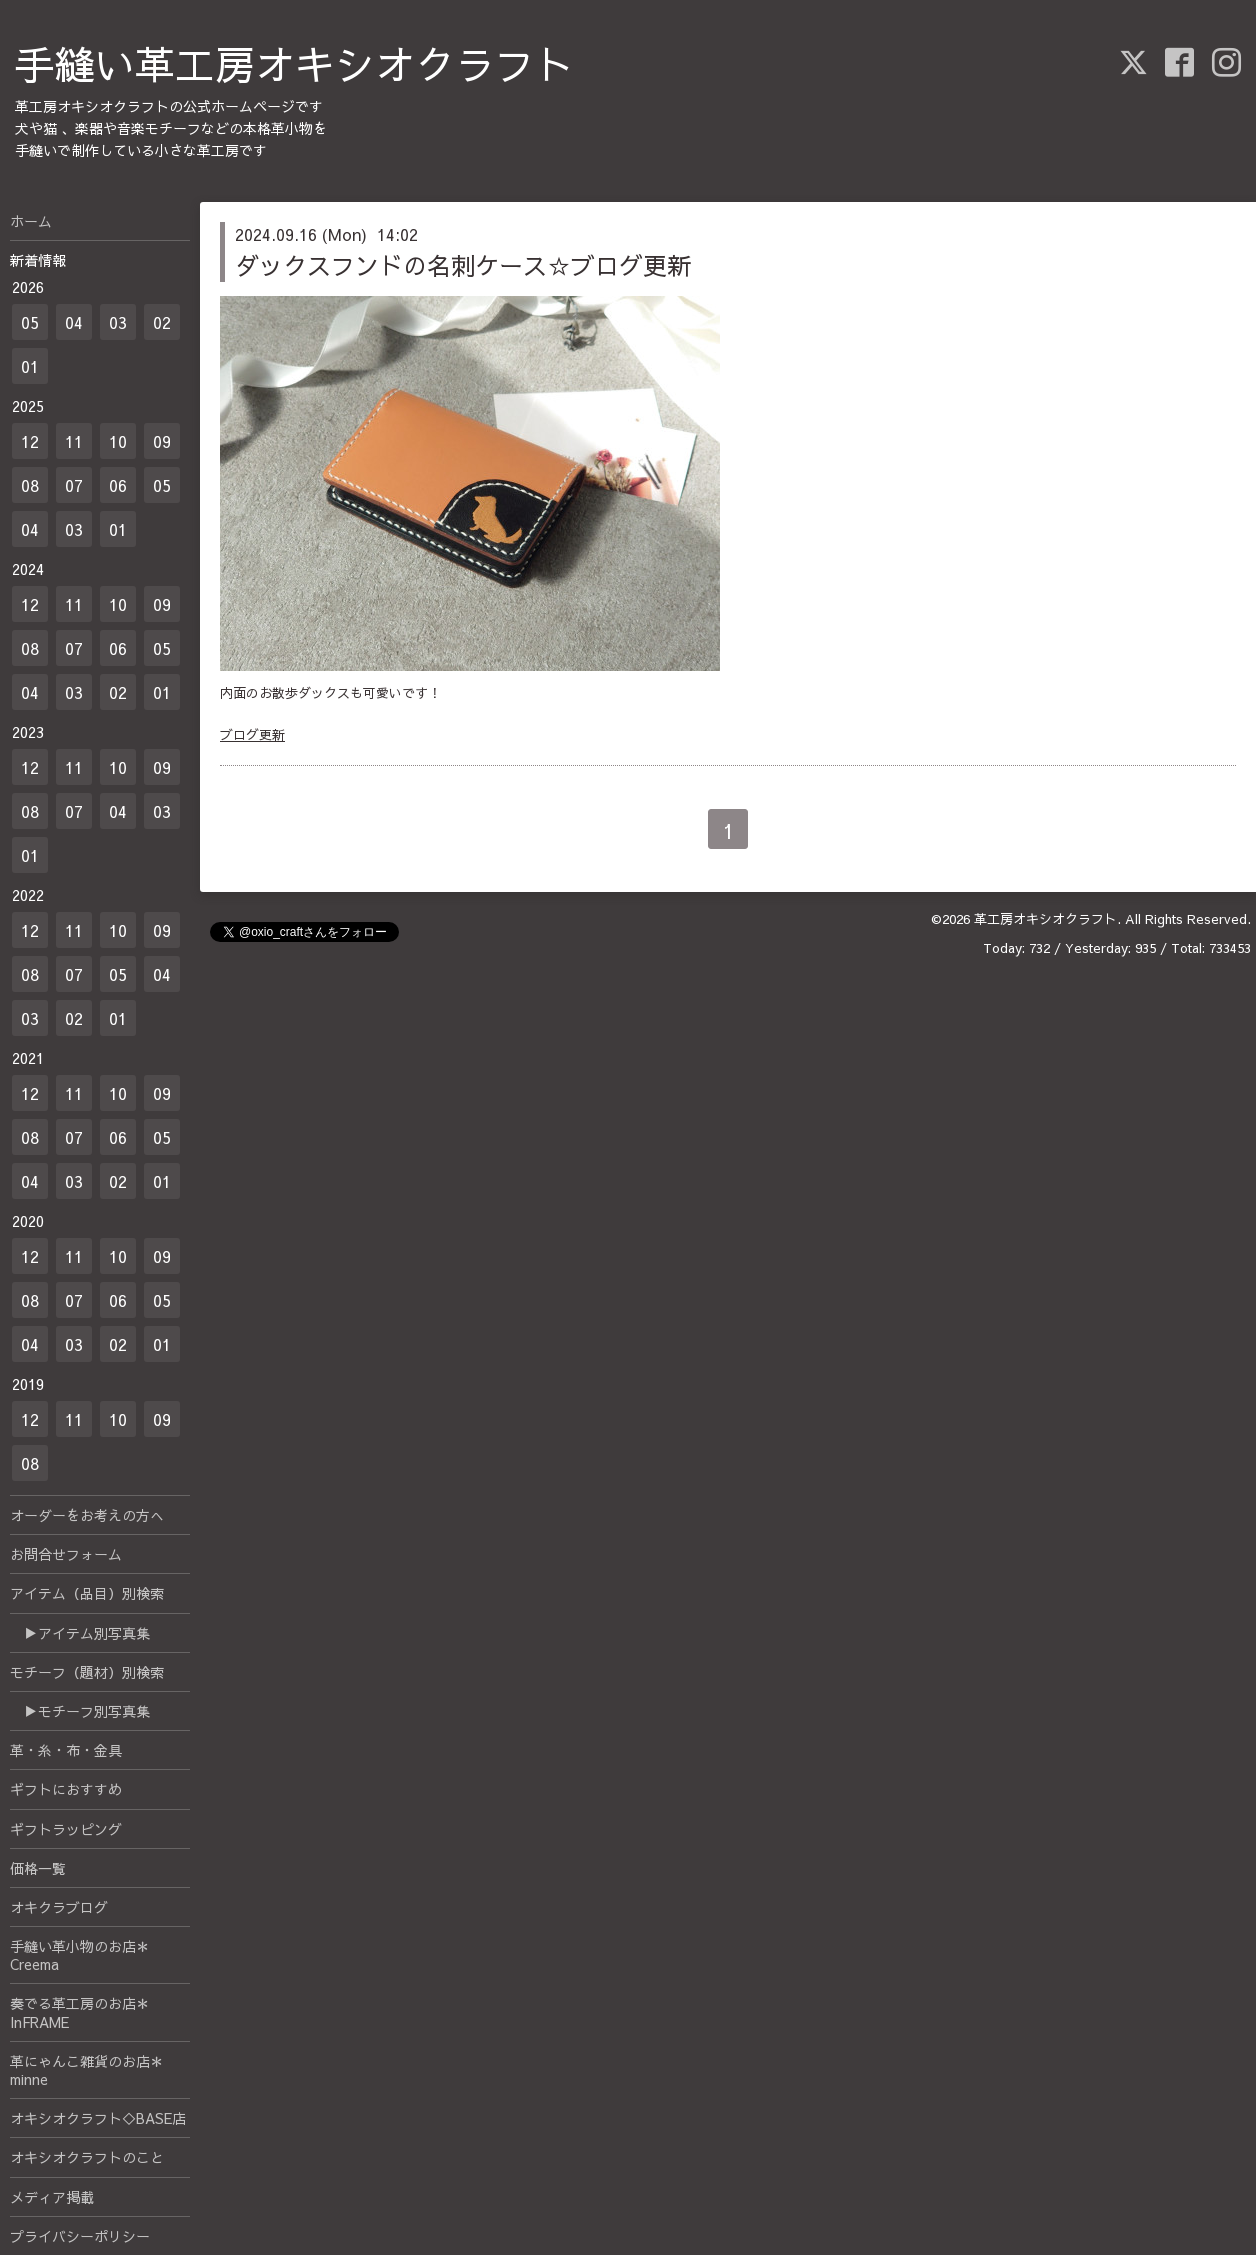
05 (30, 322)
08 (30, 485)
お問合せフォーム (66, 1554)
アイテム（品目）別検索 (87, 1593)
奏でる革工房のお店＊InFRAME (80, 2012)
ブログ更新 (252, 735)
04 (74, 322)
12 (30, 441)
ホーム (31, 221)
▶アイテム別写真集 (80, 1633)
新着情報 (38, 260)
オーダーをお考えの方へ (87, 1515)
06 (118, 485)
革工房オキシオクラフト (1045, 919)
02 (162, 322)
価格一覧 (38, 1868)
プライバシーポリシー (80, 2236)
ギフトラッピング (66, 1829)
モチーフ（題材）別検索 (87, 1672)
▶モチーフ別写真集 (80, 1711)
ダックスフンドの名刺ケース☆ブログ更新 (463, 265)
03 (118, 322)
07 (74, 485)
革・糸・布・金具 (66, 1750)
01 (30, 366)
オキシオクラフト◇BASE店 (98, 2118)
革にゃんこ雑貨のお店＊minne (87, 2070)
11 (74, 441)
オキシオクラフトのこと (87, 2157)
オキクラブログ (59, 1907)
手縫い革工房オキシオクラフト (295, 63)
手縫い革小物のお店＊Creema (80, 1955)
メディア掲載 (52, 2197)
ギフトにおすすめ (66, 1789)
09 (162, 441)
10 (118, 441)
